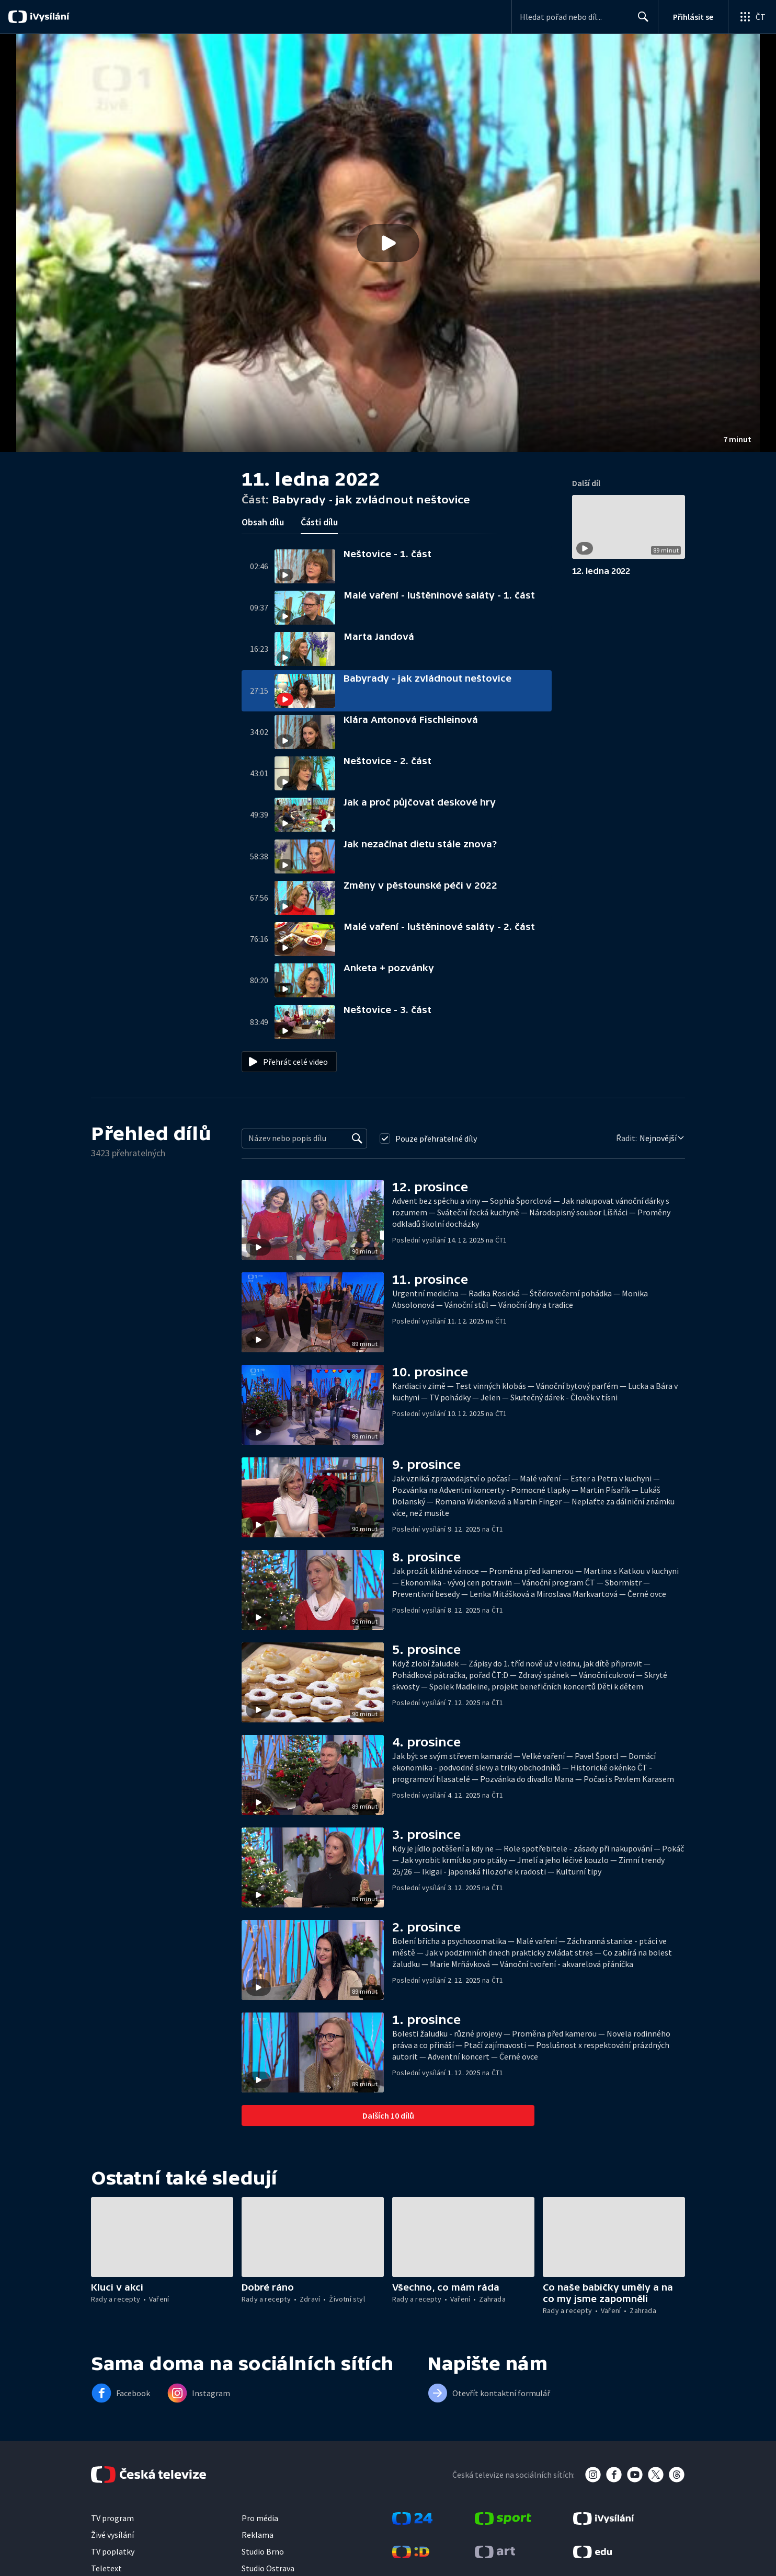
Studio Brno (263, 2551)
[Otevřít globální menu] (752, 16)
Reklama (257, 2534)
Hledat (640, 20)
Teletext (106, 2568)
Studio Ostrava (268, 2568)
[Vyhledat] (357, 1138)
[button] (388, 243)
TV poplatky (112, 2551)
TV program (112, 2518)
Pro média (260, 2518)
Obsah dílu (263, 522)
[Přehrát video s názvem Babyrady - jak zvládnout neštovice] (388, 243)
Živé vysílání (112, 2534)
